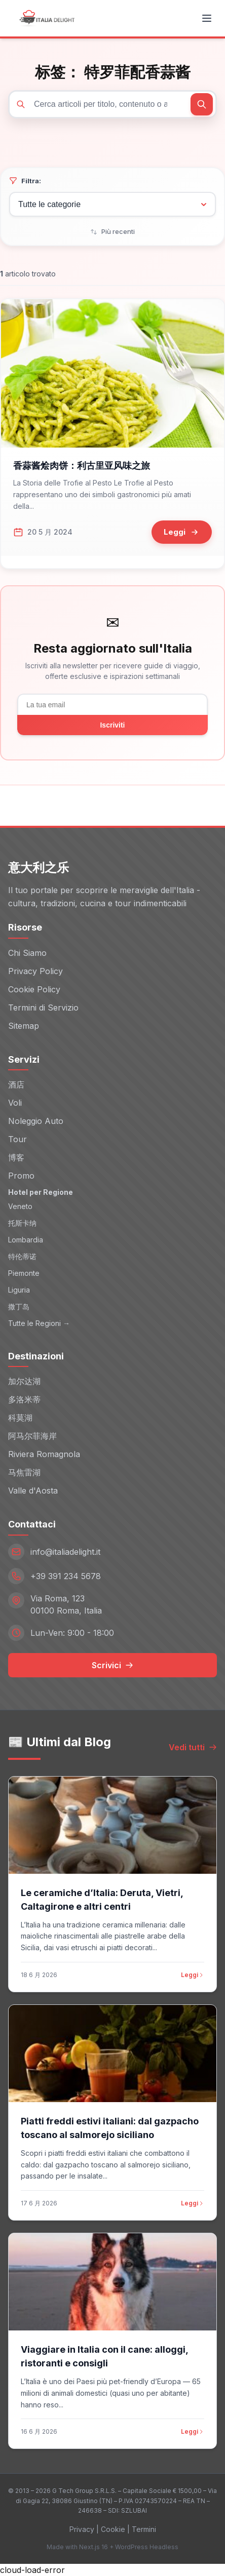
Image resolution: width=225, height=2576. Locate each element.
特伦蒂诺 (22, 1256)
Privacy (81, 2529)
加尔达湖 (24, 1381)
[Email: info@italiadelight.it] (112, 1552)
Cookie (113, 2529)
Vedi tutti (193, 1747)
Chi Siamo (27, 953)
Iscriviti (112, 725)
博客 (16, 1157)
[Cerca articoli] (112, 104)
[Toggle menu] (207, 18)
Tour (17, 1139)
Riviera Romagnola (44, 1454)
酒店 (16, 1084)
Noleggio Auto (35, 1121)
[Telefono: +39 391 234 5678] (112, 1576)
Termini (144, 2529)
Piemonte (24, 1273)
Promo (21, 1176)
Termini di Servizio (43, 1007)
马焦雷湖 (24, 1472)
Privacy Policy (35, 971)
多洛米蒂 (24, 1399)
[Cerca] (202, 104)
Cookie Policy (34, 989)
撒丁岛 (18, 1306)
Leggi (192, 1975)
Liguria (19, 1289)
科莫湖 (20, 1418)
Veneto (20, 1206)
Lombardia (25, 1239)
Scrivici (112, 1665)
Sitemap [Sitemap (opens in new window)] (23, 1026)
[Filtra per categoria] (112, 204)
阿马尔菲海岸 (32, 1436)
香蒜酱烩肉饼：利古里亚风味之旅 (81, 465)
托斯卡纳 (22, 1223)
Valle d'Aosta (33, 1490)
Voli (15, 1103)
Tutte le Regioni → (39, 1323)
